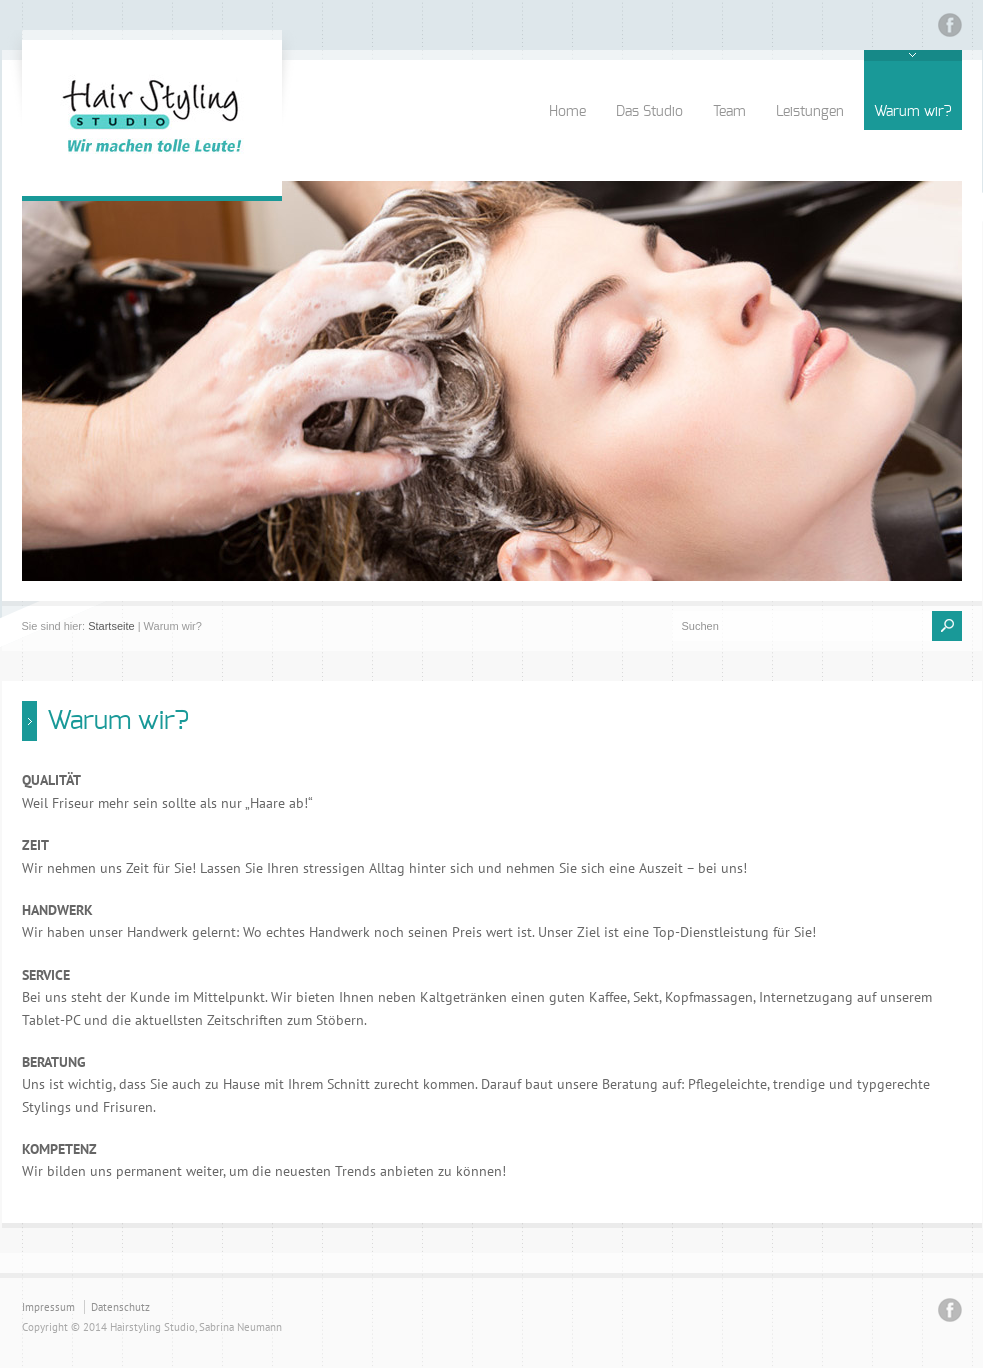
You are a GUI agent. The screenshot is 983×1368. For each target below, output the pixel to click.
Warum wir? (913, 112)
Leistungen (810, 112)
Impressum (48, 1307)
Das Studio (649, 112)
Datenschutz (120, 1307)
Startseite (111, 626)
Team (729, 112)
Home (567, 112)
